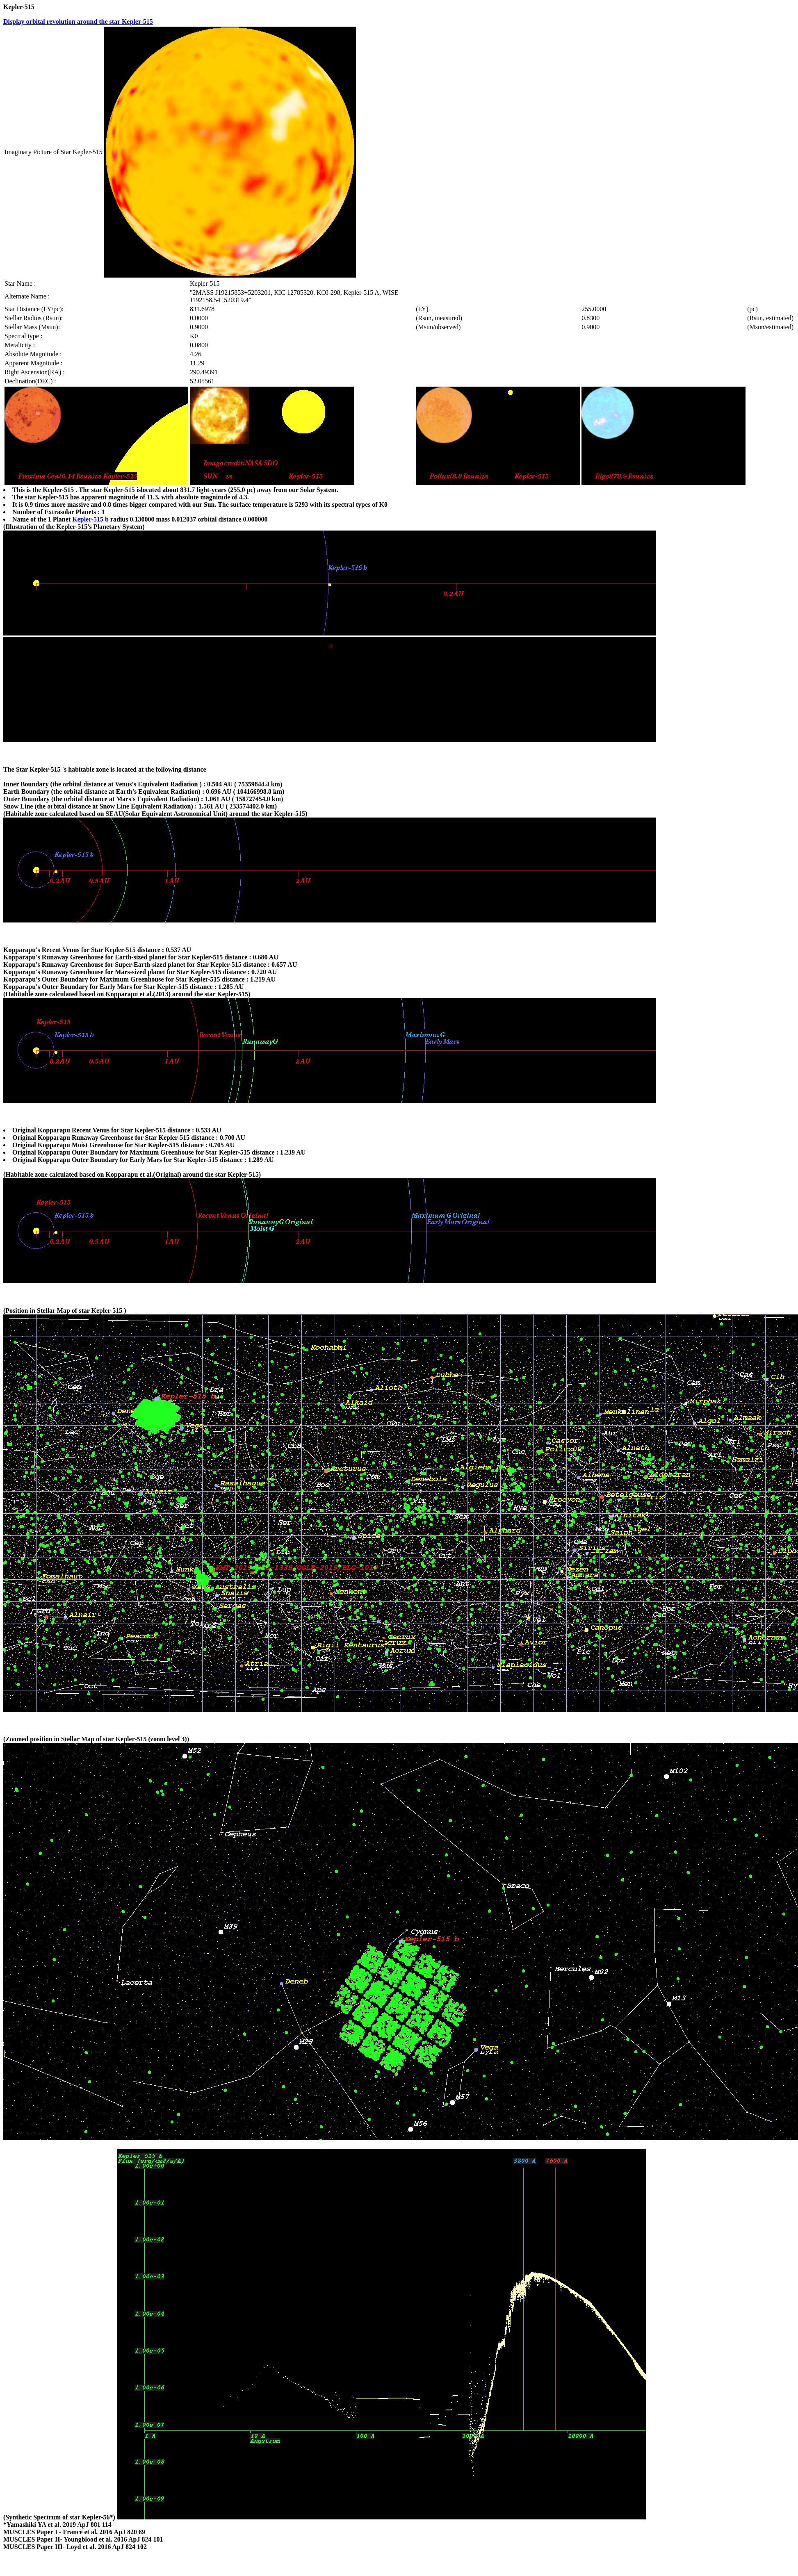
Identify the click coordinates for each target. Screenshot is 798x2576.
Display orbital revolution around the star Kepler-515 (78, 21)
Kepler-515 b (91, 519)
